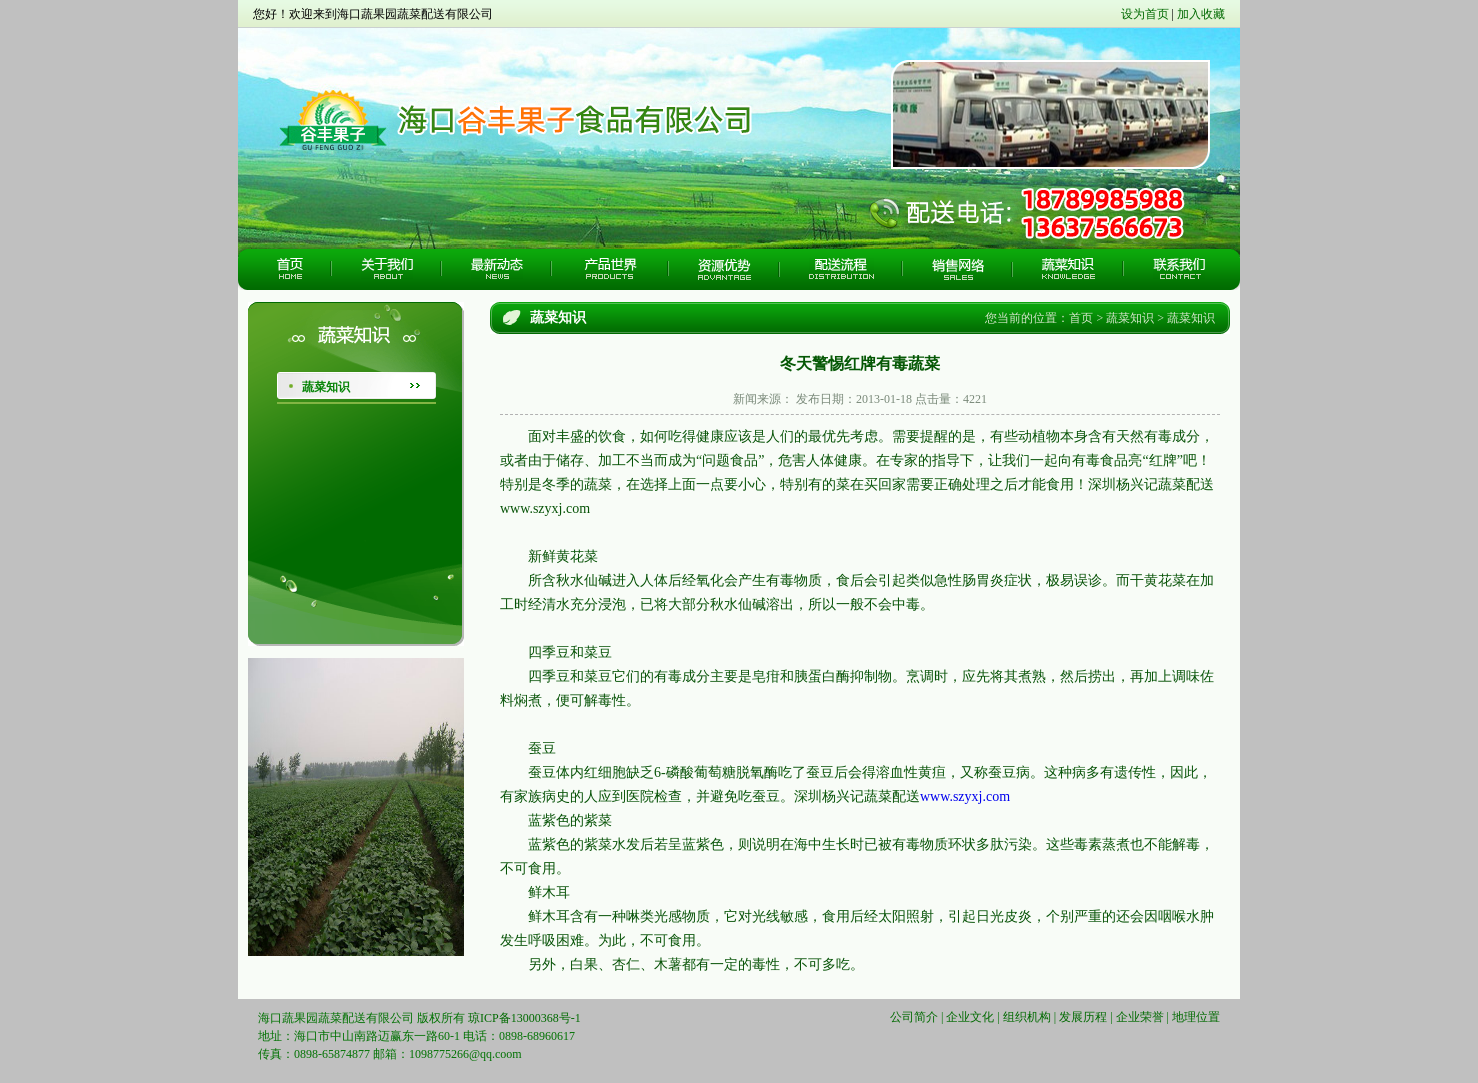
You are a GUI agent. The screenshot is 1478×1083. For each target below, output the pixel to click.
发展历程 (1083, 1017)
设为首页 (1145, 14)
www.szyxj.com (965, 796)
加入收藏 (1201, 14)
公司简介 (914, 1017)
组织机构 (1027, 1017)
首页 (1081, 318)
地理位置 (1196, 1017)
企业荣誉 (1140, 1017)
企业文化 (970, 1017)
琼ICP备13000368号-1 (524, 1018)
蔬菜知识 (326, 387)
